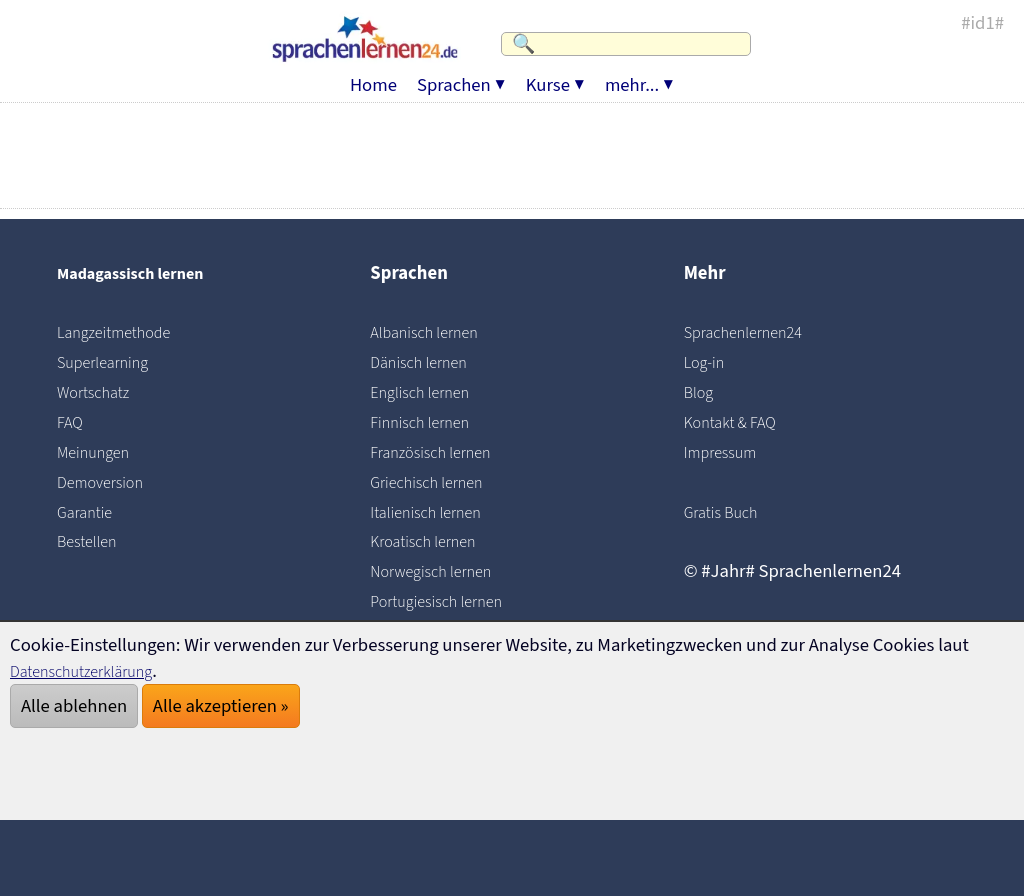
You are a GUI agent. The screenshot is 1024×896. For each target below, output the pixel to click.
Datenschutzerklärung (96, 671)
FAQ (72, 422)
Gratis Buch (728, 512)
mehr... (632, 75)
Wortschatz (100, 392)
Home (373, 75)
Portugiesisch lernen (449, 601)
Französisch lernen (442, 452)
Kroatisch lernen (433, 541)
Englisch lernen (429, 392)
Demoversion (108, 482)
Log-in (708, 362)
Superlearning (112, 362)
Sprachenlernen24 (755, 332)
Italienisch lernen (437, 512)
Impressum (728, 452)
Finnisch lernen (429, 422)
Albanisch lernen (435, 332)
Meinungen (100, 452)
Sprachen (454, 75)
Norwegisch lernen (443, 571)
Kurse (548, 75)
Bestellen (93, 541)
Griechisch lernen (437, 482)
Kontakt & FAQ (739, 422)
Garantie (90, 512)
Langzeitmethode (125, 332)
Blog (701, 392)
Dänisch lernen (428, 362)
